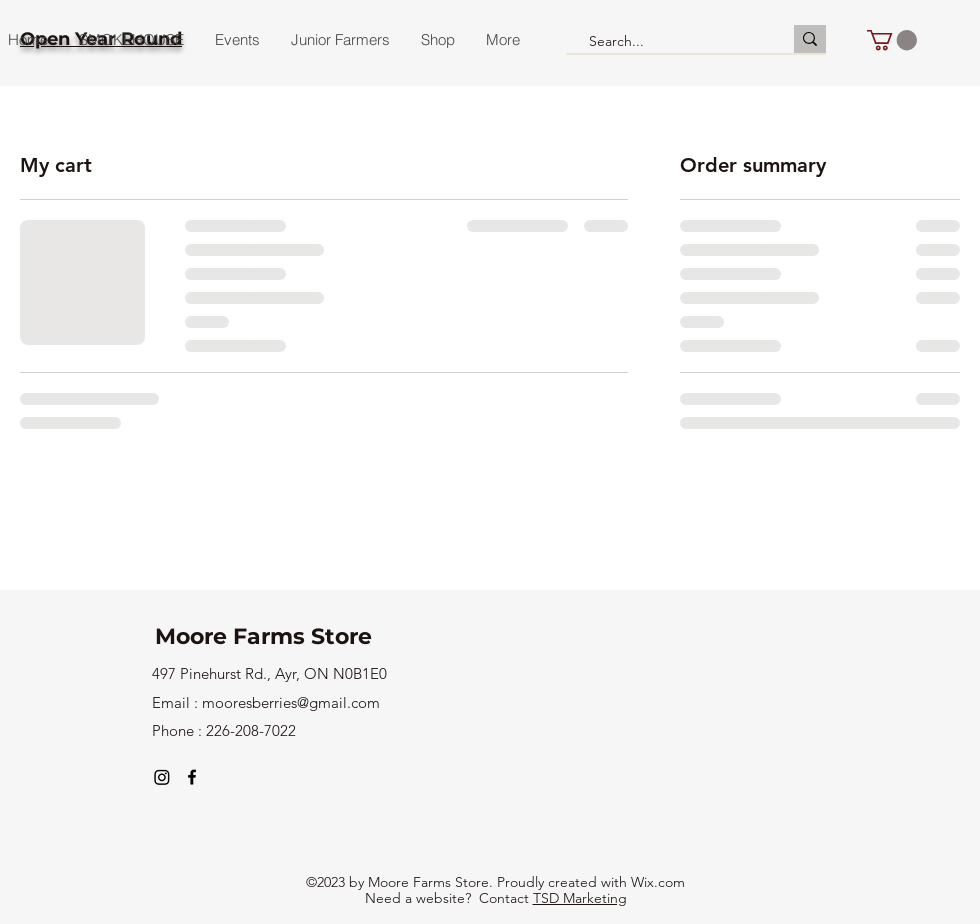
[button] (892, 40)
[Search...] (670, 41)
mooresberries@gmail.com (291, 702)
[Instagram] (162, 777)
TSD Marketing (580, 898)
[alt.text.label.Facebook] (192, 777)
